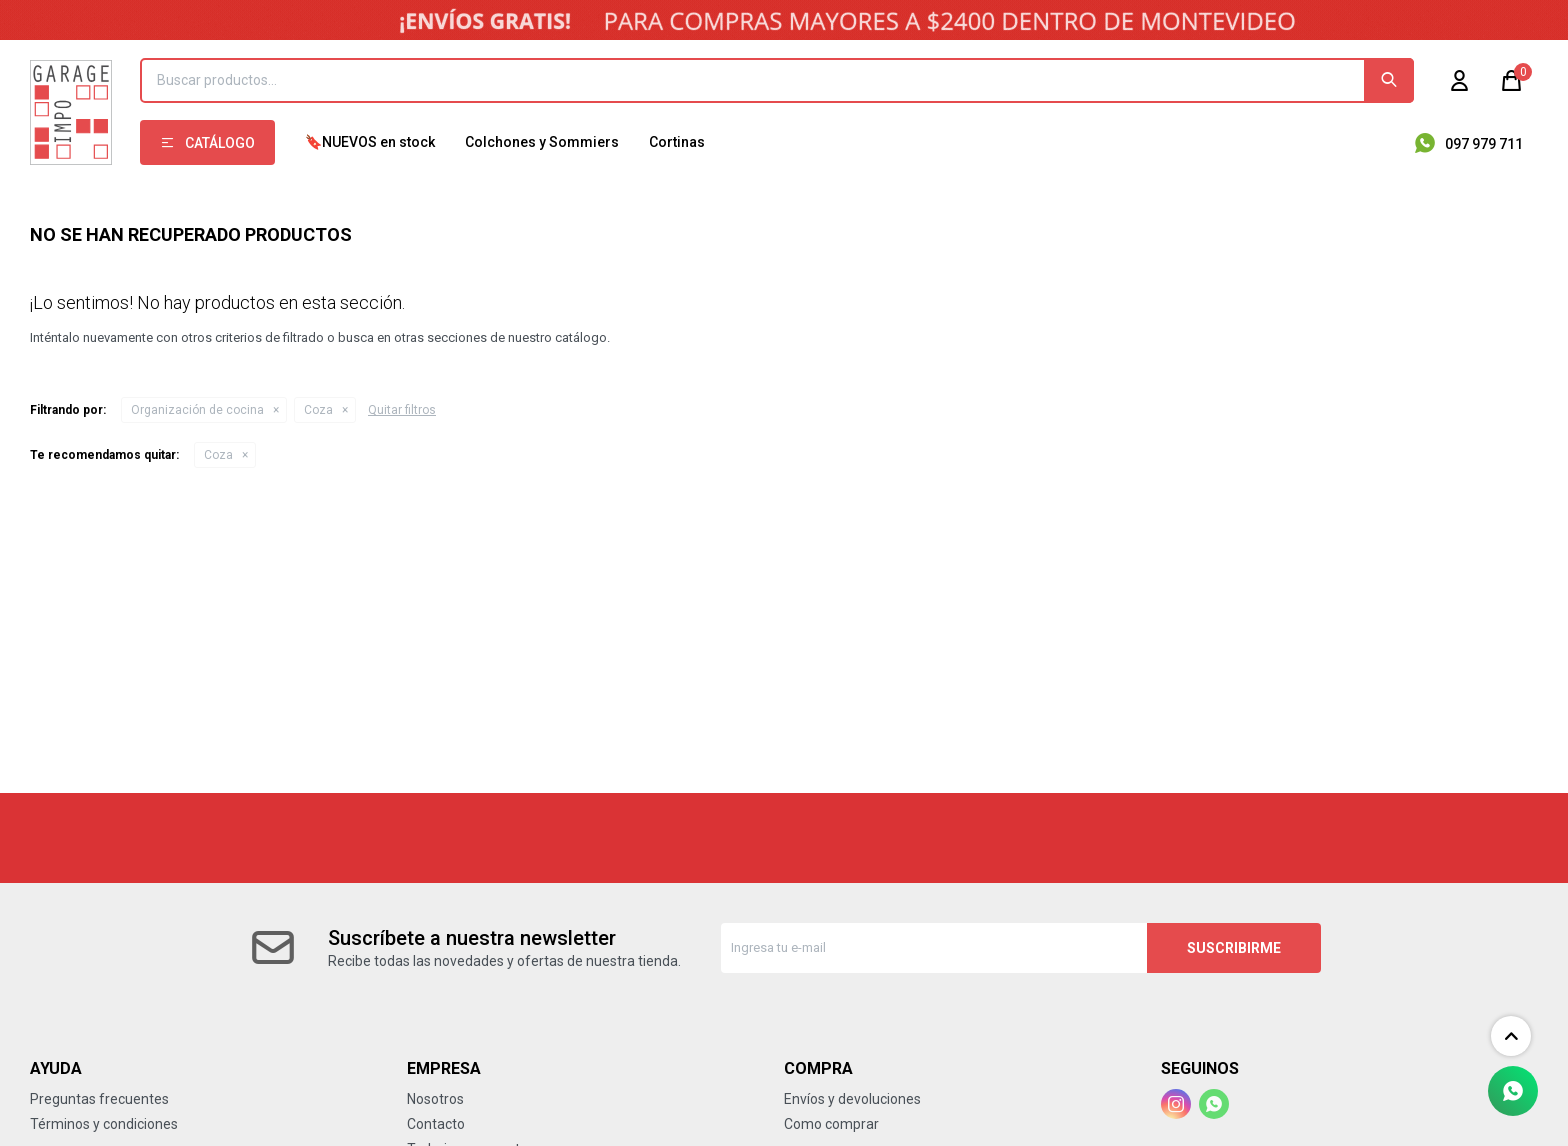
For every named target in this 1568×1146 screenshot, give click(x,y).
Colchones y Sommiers (542, 142)
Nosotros (435, 1099)
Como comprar (831, 1124)
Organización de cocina (197, 410)
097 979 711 (1484, 144)
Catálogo (220, 143)
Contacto (436, 1124)
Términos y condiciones (104, 1124)
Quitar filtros (402, 410)
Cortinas (677, 142)
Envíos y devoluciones (852, 1099)
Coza (318, 410)
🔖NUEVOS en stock (370, 142)
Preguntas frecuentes (99, 1099)
